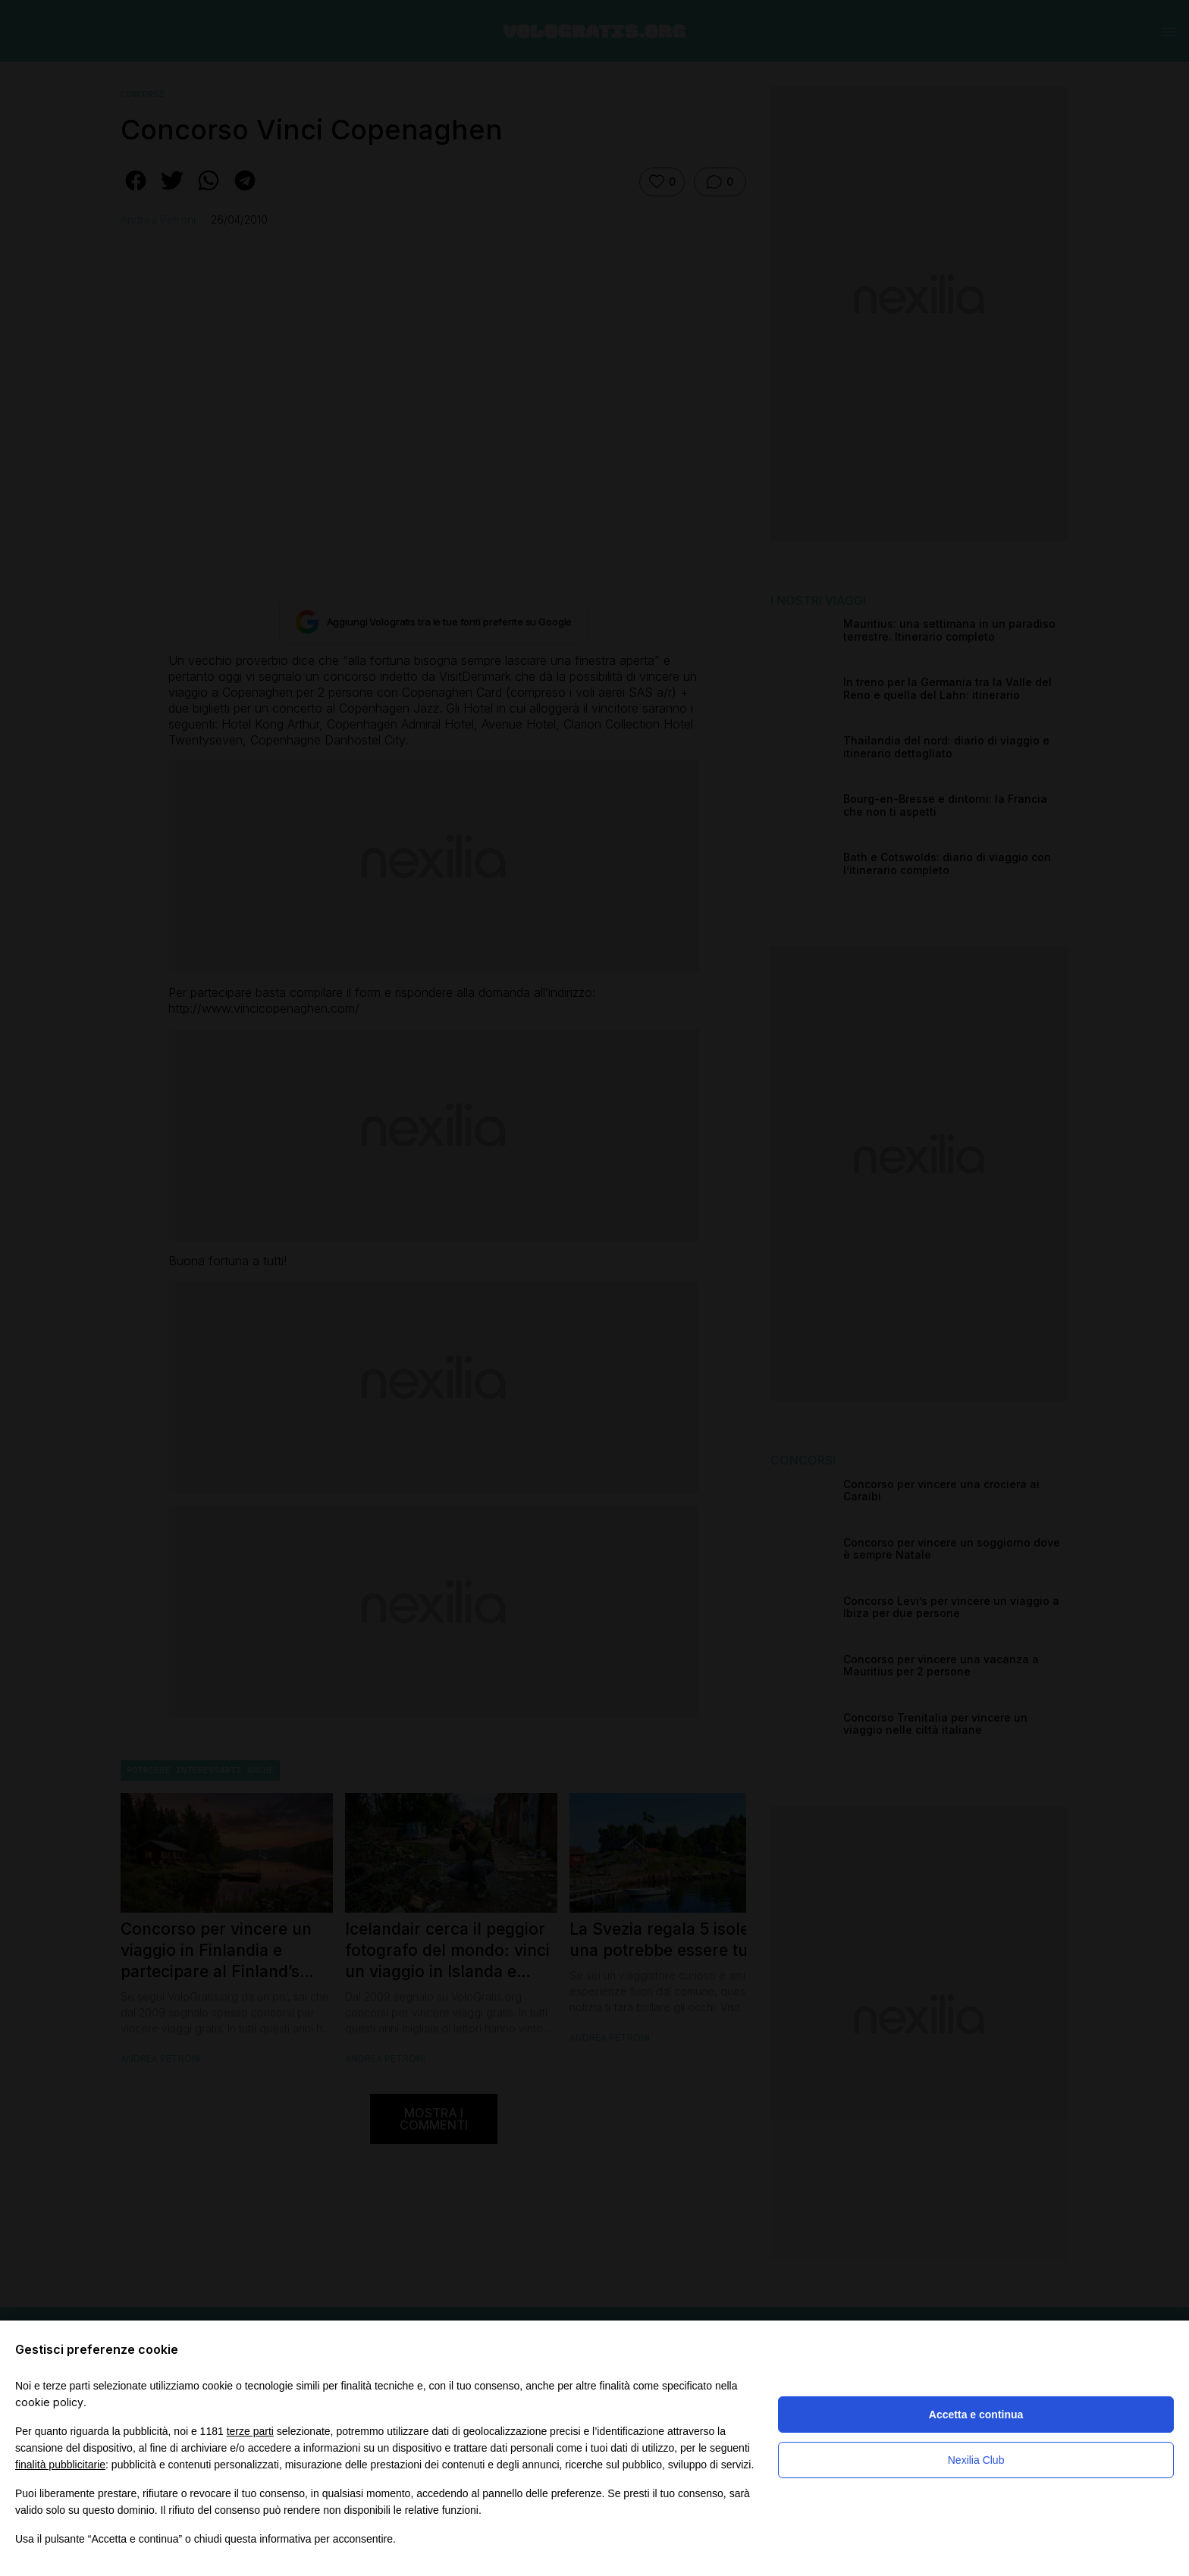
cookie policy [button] (49, 2402)
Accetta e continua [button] (976, 2414)
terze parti (250, 2431)
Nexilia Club (976, 2460)
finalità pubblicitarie (60, 2464)
